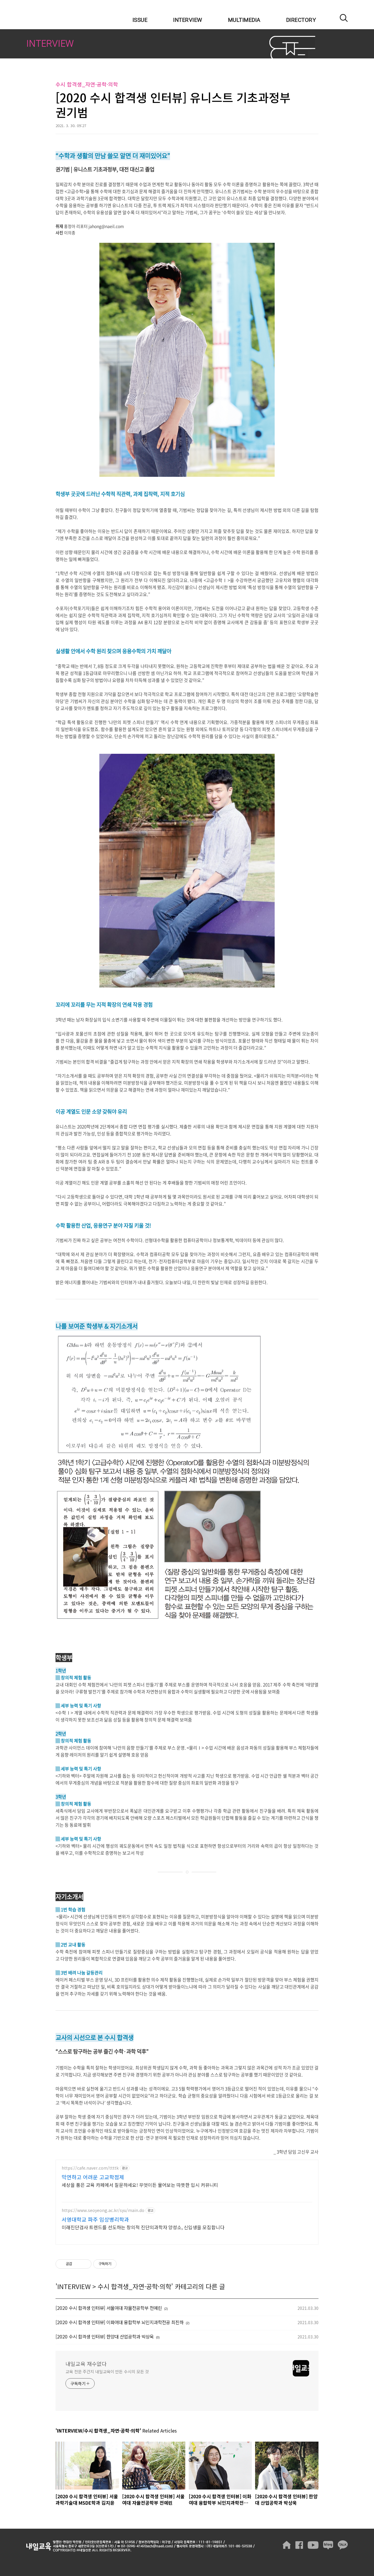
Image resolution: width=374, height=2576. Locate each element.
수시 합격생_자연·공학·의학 (134, 2286)
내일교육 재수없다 (54, 15)
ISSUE (140, 20)
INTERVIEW (187, 20)
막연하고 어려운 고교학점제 (93, 2176)
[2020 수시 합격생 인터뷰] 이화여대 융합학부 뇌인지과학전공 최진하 (119, 2322)
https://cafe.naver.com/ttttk (90, 2168)
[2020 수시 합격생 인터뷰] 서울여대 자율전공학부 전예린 (109, 2308)
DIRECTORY (301, 20)
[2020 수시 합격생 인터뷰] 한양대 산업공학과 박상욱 (105, 2336)
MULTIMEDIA (244, 20)
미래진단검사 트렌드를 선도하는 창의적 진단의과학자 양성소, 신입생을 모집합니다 (143, 2227)
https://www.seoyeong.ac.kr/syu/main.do (103, 2210)
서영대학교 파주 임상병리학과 (95, 2219)
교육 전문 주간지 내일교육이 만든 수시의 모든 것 (107, 2371)
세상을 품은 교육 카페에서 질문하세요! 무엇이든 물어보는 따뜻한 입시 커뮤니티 (140, 2184)
